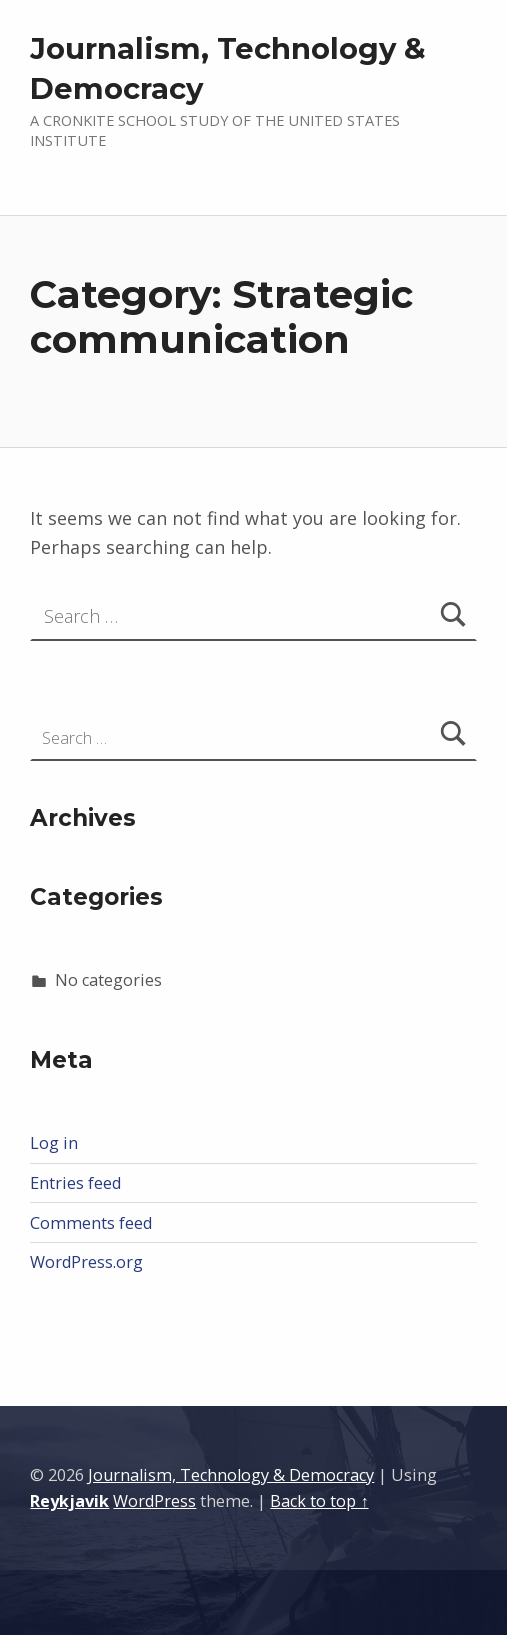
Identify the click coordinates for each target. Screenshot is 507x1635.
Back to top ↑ (319, 1501)
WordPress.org (86, 1262)
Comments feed (91, 1223)
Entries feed (75, 1183)
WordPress (154, 1501)
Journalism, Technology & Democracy (231, 1475)
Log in (54, 1143)
